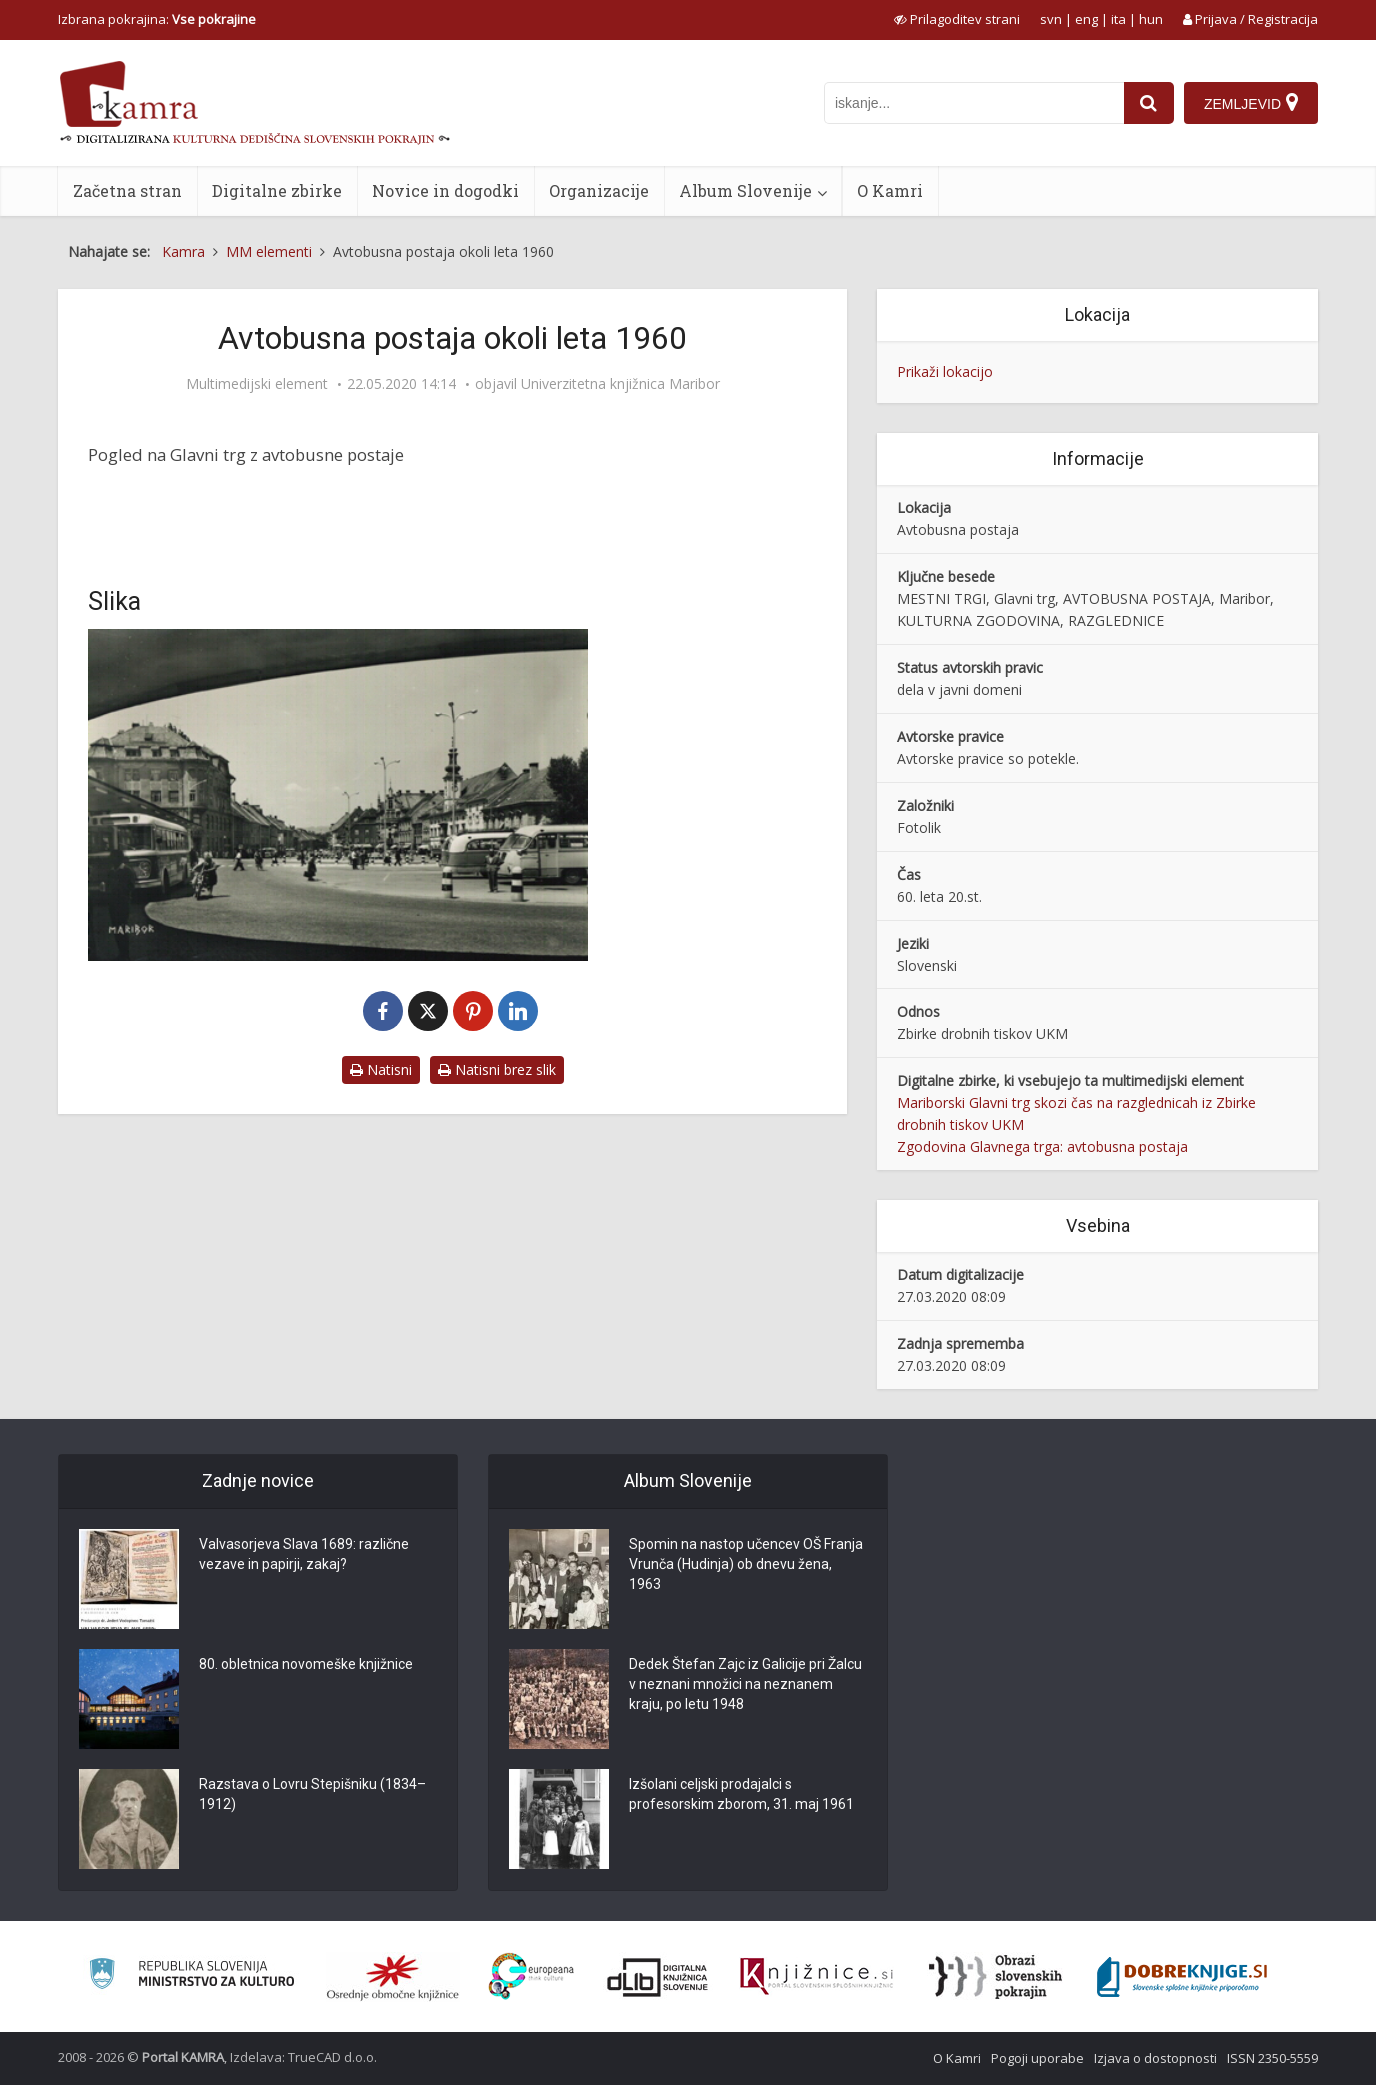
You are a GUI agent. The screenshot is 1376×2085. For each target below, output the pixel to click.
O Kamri (890, 190)
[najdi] (1149, 103)
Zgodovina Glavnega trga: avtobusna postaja (1042, 1146)
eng (1086, 19)
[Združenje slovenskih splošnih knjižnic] (816, 1977)
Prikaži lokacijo (945, 371)
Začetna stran (127, 190)
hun (1151, 19)
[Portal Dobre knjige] (1182, 1977)
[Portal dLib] (658, 1977)
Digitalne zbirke (277, 190)
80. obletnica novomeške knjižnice (306, 1664)
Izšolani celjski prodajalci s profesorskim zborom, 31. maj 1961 (741, 1794)
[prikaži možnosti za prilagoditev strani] (957, 19)
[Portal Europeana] (531, 1976)
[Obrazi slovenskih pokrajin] (995, 1977)
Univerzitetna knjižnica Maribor (620, 384)
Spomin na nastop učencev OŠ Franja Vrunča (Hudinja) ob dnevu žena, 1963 (746, 1564)
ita (1118, 19)
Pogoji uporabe (1037, 2058)
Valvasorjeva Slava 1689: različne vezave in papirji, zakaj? (304, 1554)
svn (1051, 19)
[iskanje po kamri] (974, 103)
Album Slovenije (745, 190)
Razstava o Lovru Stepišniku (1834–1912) (312, 1794)
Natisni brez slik (497, 1069)
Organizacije (599, 190)
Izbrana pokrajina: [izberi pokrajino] (157, 19)
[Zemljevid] (1251, 103)
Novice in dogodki (445, 190)
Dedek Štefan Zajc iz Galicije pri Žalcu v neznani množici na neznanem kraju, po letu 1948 (745, 1684)
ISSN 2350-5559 (1272, 2058)
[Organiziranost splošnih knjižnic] (393, 1977)
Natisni (381, 1069)
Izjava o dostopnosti (1155, 2058)
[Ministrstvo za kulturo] (191, 1976)
